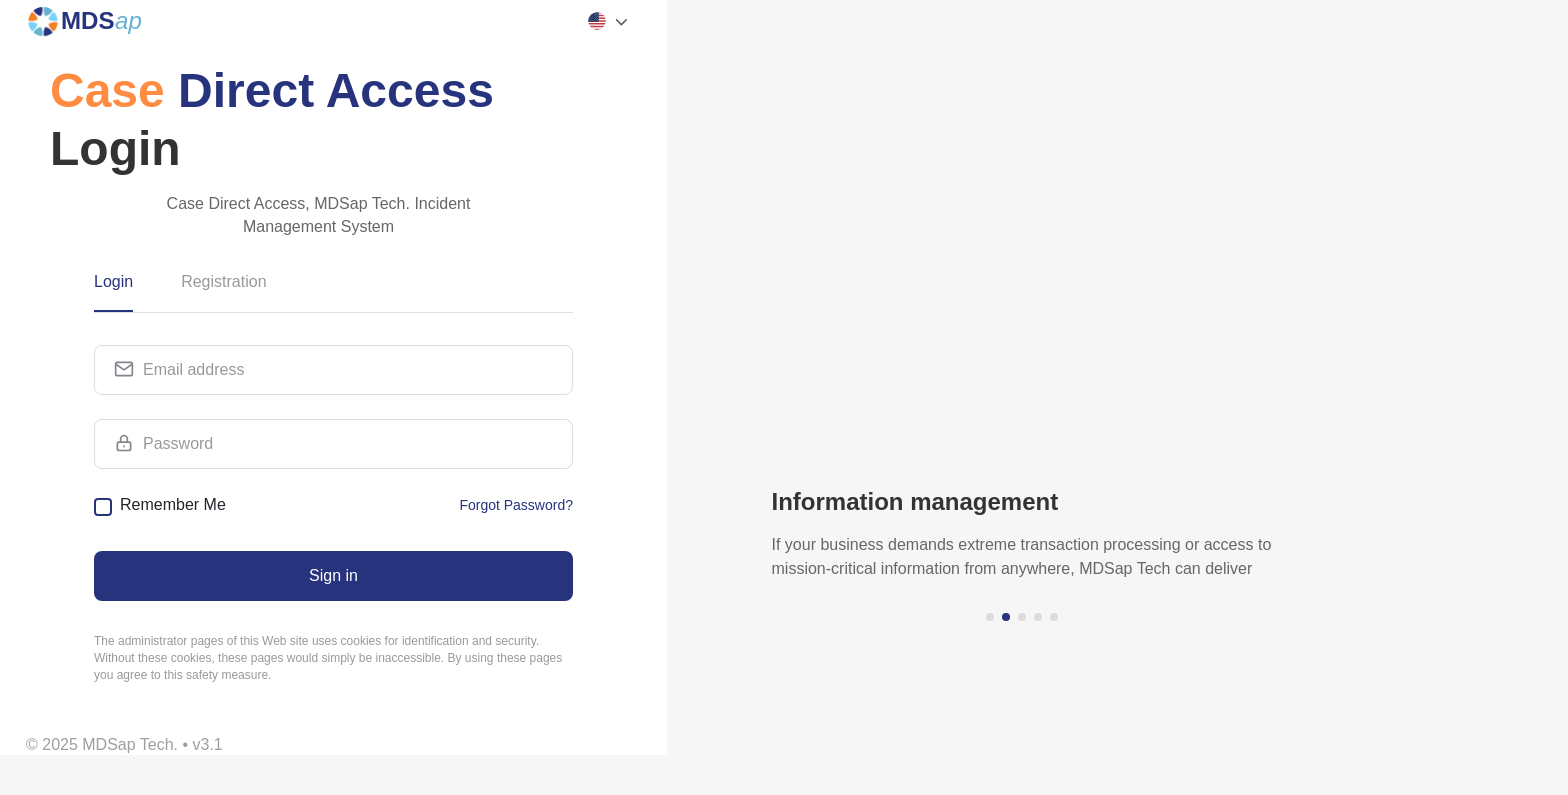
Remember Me (173, 504)
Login (113, 281)
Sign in (333, 575)
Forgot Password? (516, 505)
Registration (223, 281)
